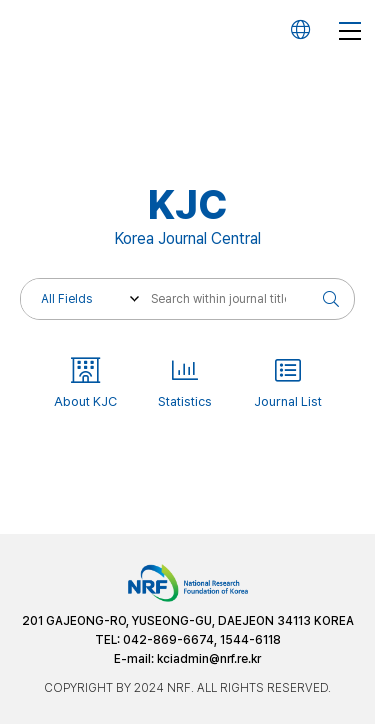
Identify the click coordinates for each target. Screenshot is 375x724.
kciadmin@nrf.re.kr (209, 659)
